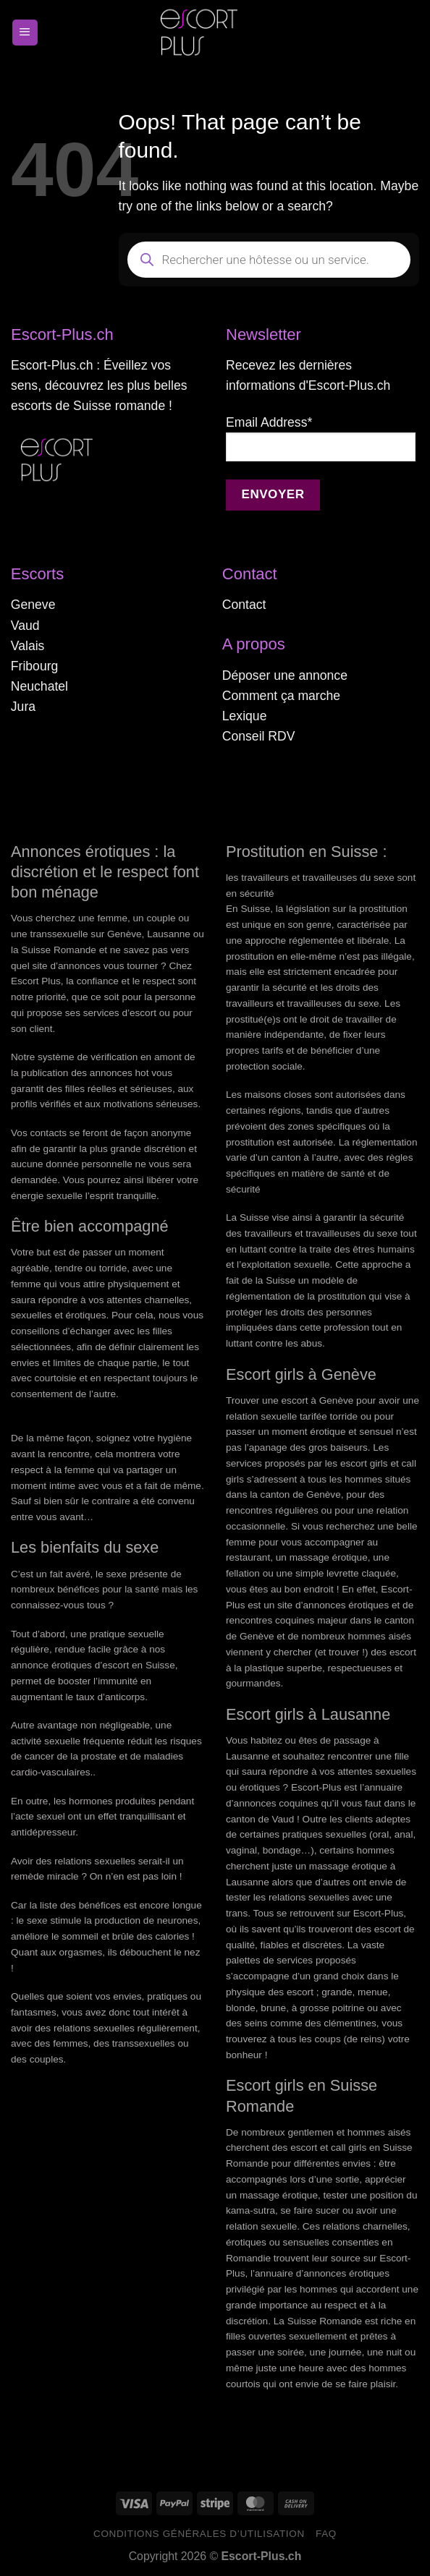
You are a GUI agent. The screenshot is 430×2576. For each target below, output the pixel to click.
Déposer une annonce (284, 675)
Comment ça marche (281, 695)
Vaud (25, 625)
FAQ (326, 2533)
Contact (244, 604)
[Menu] (25, 33)
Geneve (33, 604)
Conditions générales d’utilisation (199, 2533)
